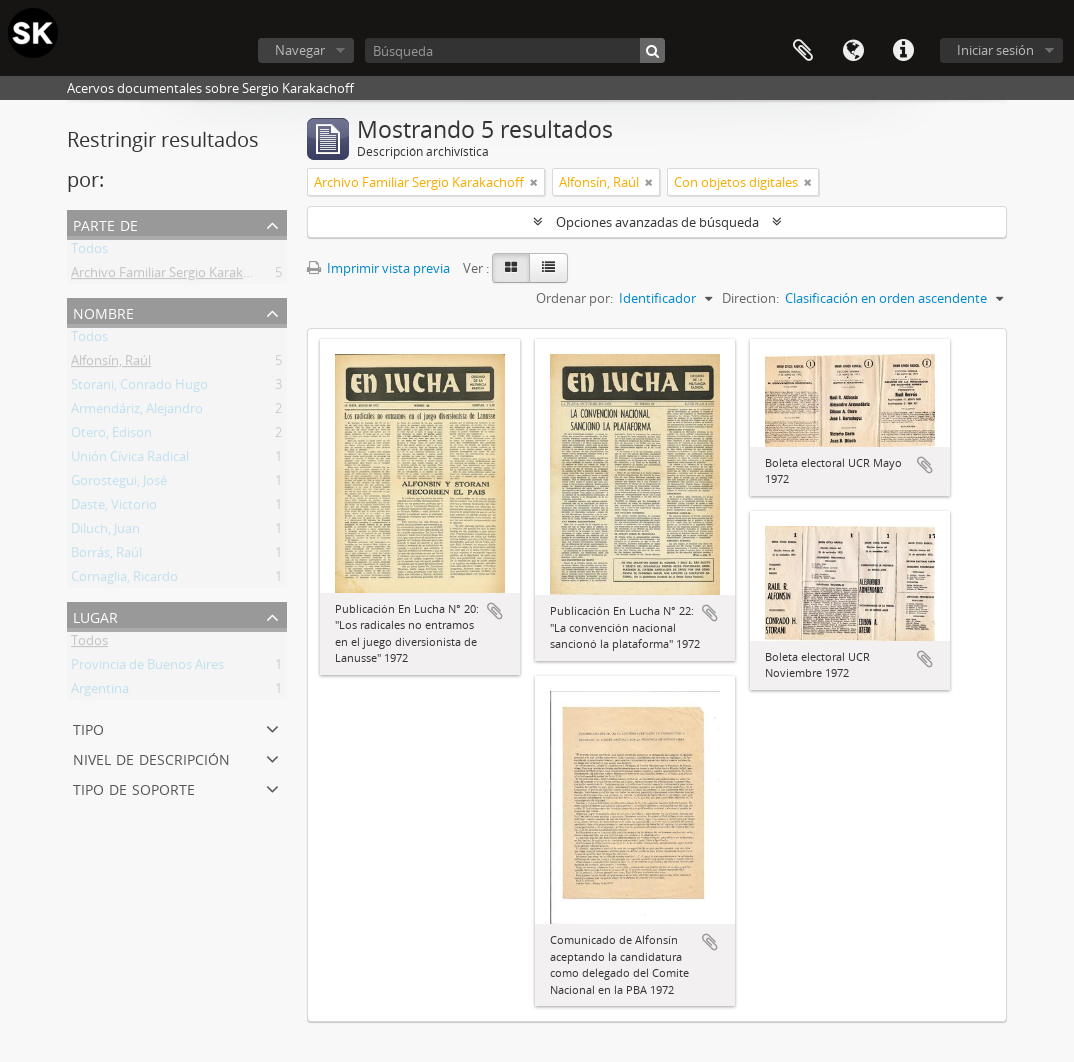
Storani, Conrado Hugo (139, 388)
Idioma (853, 51)
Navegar (300, 50)
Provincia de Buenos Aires (147, 668)
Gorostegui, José (119, 484)
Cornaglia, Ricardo (124, 580)
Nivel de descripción (151, 757)
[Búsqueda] (515, 50)
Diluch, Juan (105, 532)
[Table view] (548, 268)
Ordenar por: (574, 298)
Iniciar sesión (995, 50)
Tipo (88, 727)
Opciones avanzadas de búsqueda (657, 222)
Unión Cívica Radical (130, 460)
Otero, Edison (111, 436)
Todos (89, 252)
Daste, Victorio (114, 508)
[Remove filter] (534, 182)
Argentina (100, 692)
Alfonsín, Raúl (111, 364)
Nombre (103, 311)
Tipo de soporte (134, 787)
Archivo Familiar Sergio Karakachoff (176, 276)
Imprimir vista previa (378, 268)
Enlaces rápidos (903, 51)
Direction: (750, 298)
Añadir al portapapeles (495, 611)
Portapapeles (803, 51)
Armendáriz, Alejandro (137, 412)
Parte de (105, 223)
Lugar (95, 615)
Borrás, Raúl (106, 556)
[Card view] (511, 268)
